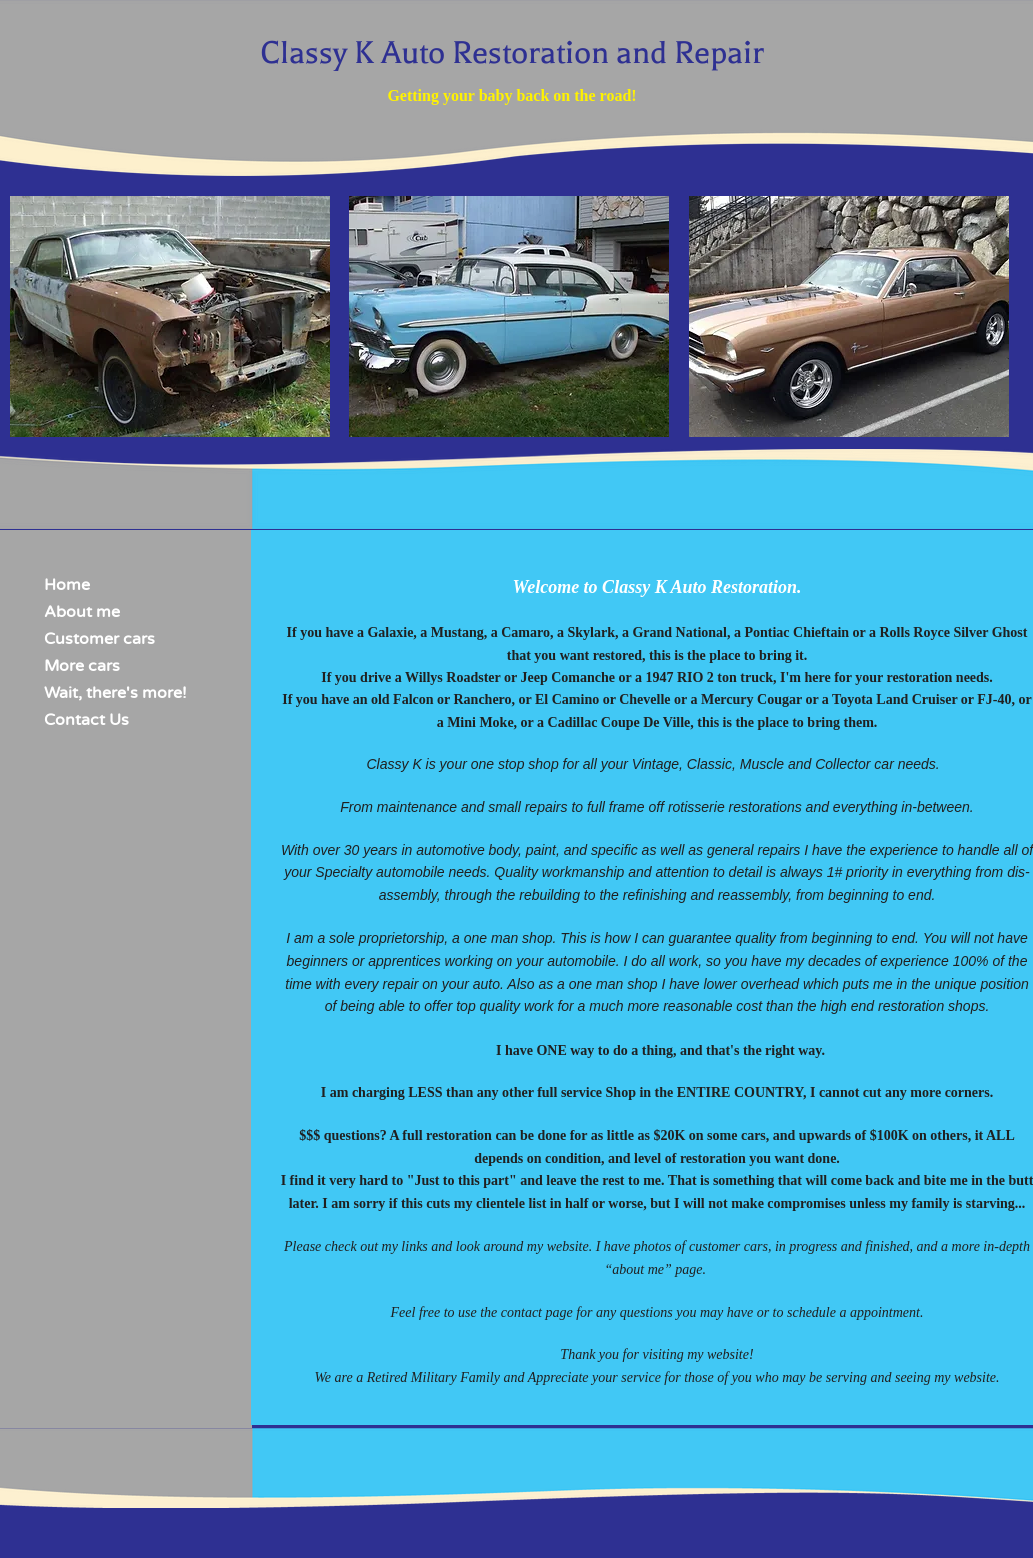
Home (67, 585)
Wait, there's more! (115, 693)
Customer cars (99, 639)
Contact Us (86, 720)
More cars (82, 666)
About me (82, 612)
